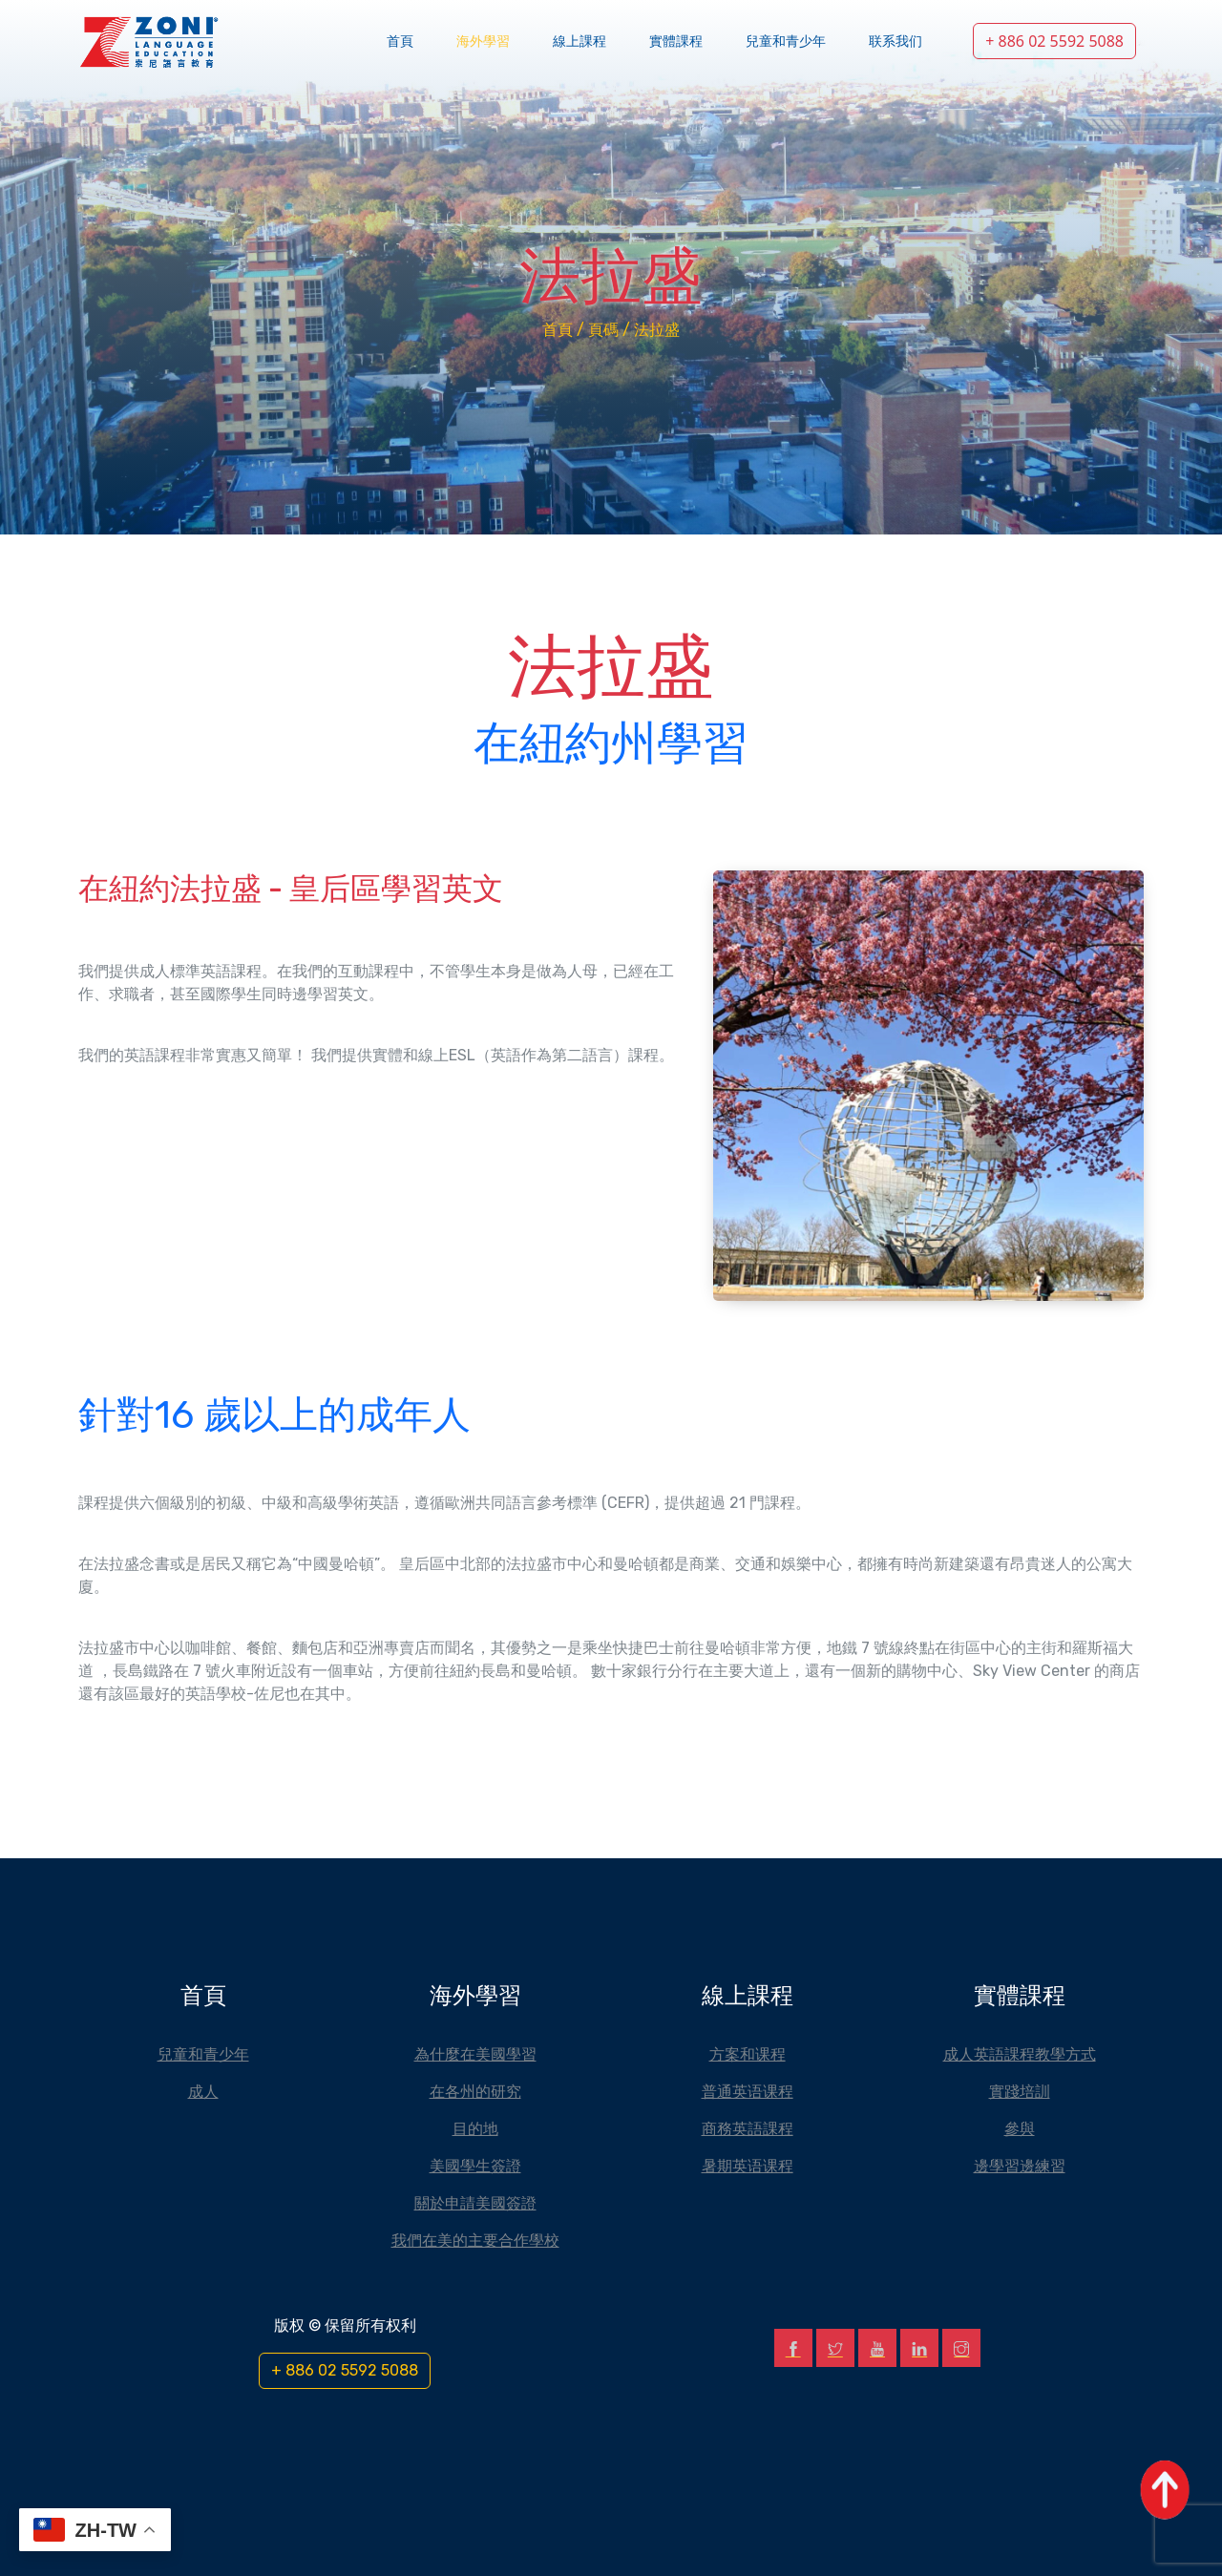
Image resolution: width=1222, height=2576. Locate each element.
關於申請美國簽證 (475, 2202)
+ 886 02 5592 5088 (1054, 41)
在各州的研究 (475, 2091)
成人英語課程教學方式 (1019, 2053)
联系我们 (895, 41)
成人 (203, 2091)
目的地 (475, 2128)
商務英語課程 (747, 2128)
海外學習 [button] (483, 41)
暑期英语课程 (747, 2165)
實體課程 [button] (676, 41)
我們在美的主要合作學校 (475, 2240)
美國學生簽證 (475, 2165)
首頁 (400, 41)
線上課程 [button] (579, 41)
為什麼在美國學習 (475, 2053)
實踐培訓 (1019, 2091)
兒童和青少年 (786, 41)
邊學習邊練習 (1019, 2165)
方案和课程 (747, 2053)
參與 (1019, 2128)
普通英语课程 (747, 2091)
